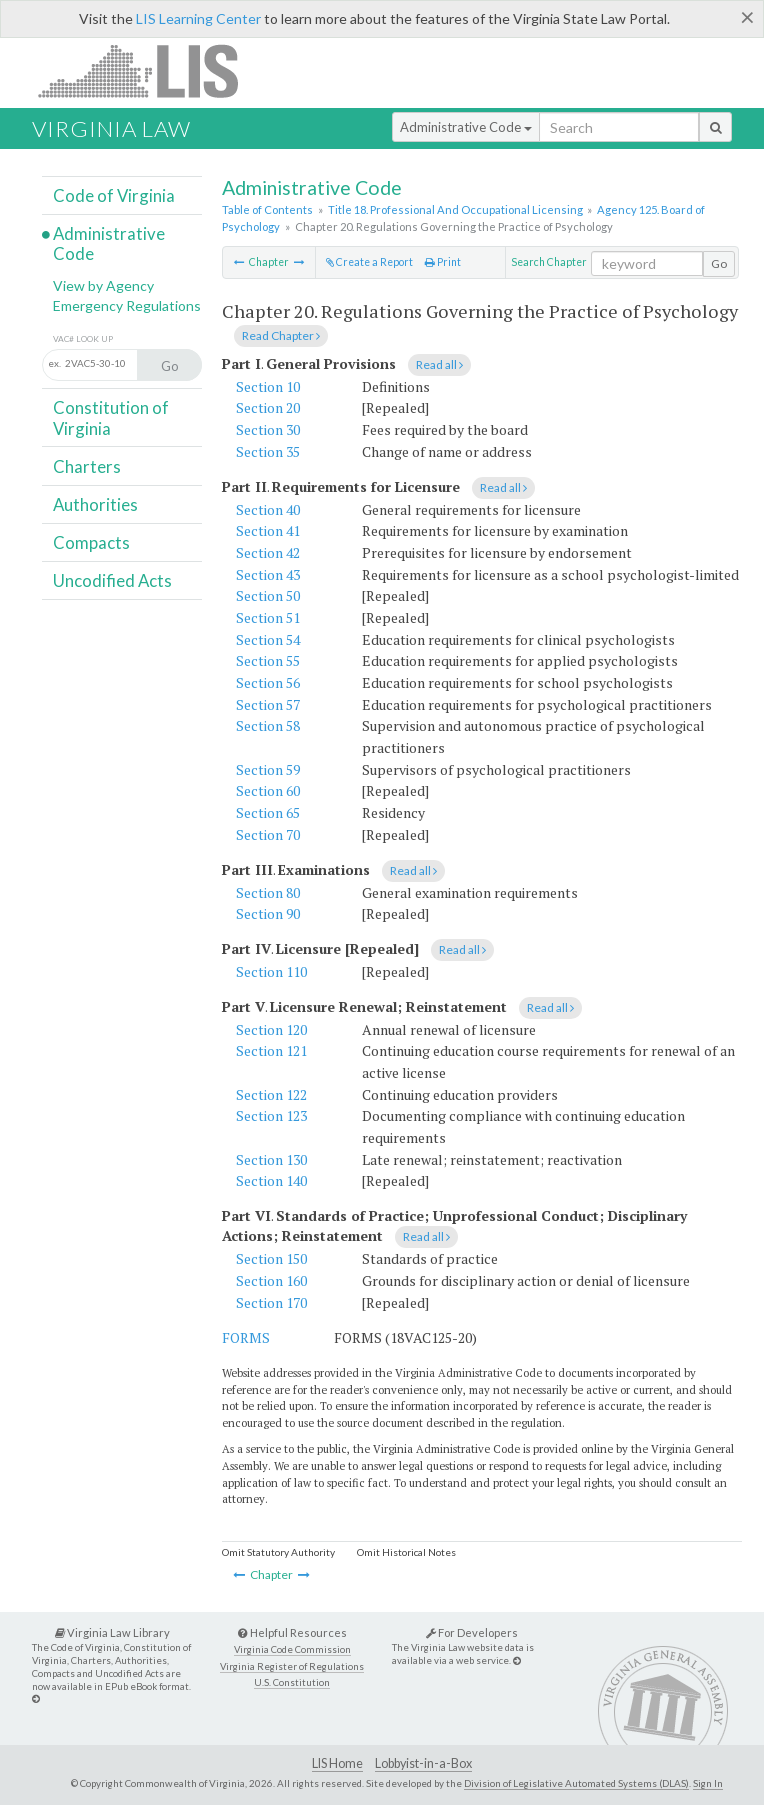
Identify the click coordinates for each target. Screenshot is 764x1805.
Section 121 (271, 1050)
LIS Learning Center (198, 18)
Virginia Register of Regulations (292, 1666)
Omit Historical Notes (406, 1552)
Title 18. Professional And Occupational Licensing (455, 209)
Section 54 (268, 639)
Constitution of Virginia (111, 417)
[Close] (747, 17)
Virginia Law (111, 128)
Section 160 (271, 1280)
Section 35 (268, 451)
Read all (439, 364)
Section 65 (268, 812)
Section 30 (268, 429)
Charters (87, 466)
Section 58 (268, 725)
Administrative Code (466, 127)
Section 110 (271, 971)
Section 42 (268, 552)
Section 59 (268, 769)
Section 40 (268, 509)
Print (443, 262)
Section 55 (268, 660)
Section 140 (271, 1180)
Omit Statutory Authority (278, 1552)
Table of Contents (267, 209)
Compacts (91, 542)
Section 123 (271, 1115)
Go (719, 263)
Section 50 (268, 595)
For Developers (472, 1632)
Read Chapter (281, 335)
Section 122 (271, 1094)
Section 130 (271, 1159)
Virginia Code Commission (292, 1649)
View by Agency (103, 285)
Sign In (708, 1783)
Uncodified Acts (112, 580)
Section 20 (268, 407)
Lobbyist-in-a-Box (423, 1763)
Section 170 (271, 1302)
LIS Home (337, 1763)
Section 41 (268, 530)
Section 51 (268, 617)
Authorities (95, 504)
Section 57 (268, 704)
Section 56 (268, 682)
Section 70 (268, 834)
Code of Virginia (114, 195)
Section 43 (268, 574)
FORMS (246, 1337)
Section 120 (271, 1029)
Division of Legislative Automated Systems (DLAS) (576, 1783)
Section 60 (268, 790)
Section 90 (268, 913)
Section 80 (268, 892)
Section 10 (268, 386)
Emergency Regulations (127, 305)
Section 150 (271, 1258)
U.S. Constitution (292, 1682)
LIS (149, 70)
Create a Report (369, 262)
